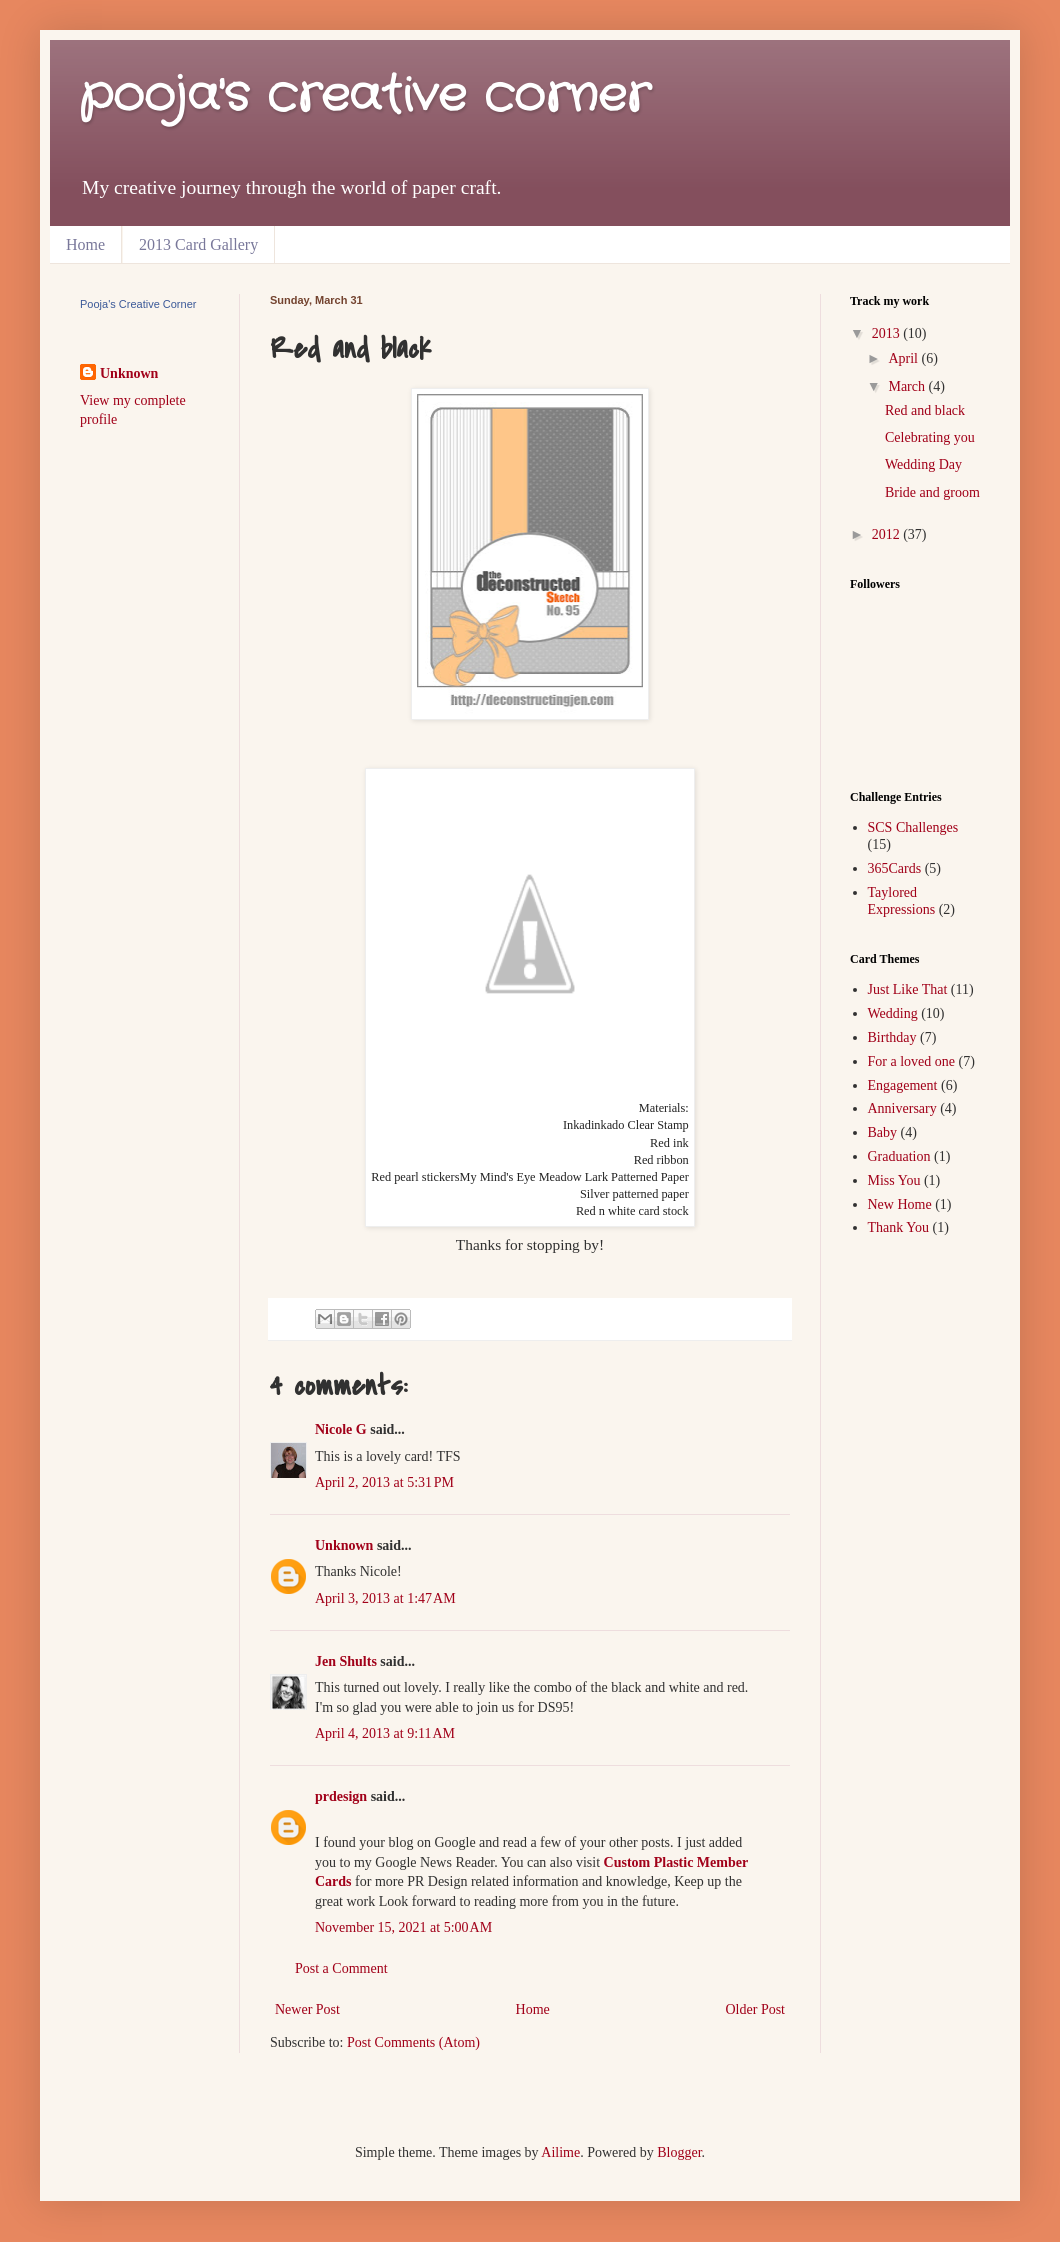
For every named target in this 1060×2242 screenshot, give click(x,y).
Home (85, 244)
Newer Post (307, 2009)
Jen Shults (346, 1661)
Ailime (560, 2152)
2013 (888, 333)
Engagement (903, 1085)
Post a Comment (341, 1968)
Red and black (925, 410)
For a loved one (911, 1061)
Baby (883, 1132)
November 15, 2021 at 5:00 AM (403, 1927)
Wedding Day (923, 464)
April (904, 358)
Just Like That (908, 989)
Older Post (756, 2009)
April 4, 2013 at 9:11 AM (385, 1733)
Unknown (344, 1545)
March (908, 386)
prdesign (341, 1796)
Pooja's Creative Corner (138, 304)
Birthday (892, 1037)
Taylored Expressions (902, 901)
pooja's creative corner (365, 96)
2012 (888, 534)
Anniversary (902, 1108)
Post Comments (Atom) (413, 2042)
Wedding (893, 1013)
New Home (900, 1204)
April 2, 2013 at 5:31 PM (384, 1482)
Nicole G (341, 1429)
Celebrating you (930, 437)
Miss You (894, 1180)
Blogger (679, 2152)
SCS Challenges (913, 827)
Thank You (898, 1227)
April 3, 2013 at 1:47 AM (385, 1598)
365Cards (895, 868)
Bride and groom (932, 492)
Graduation (899, 1156)
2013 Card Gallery (198, 244)
